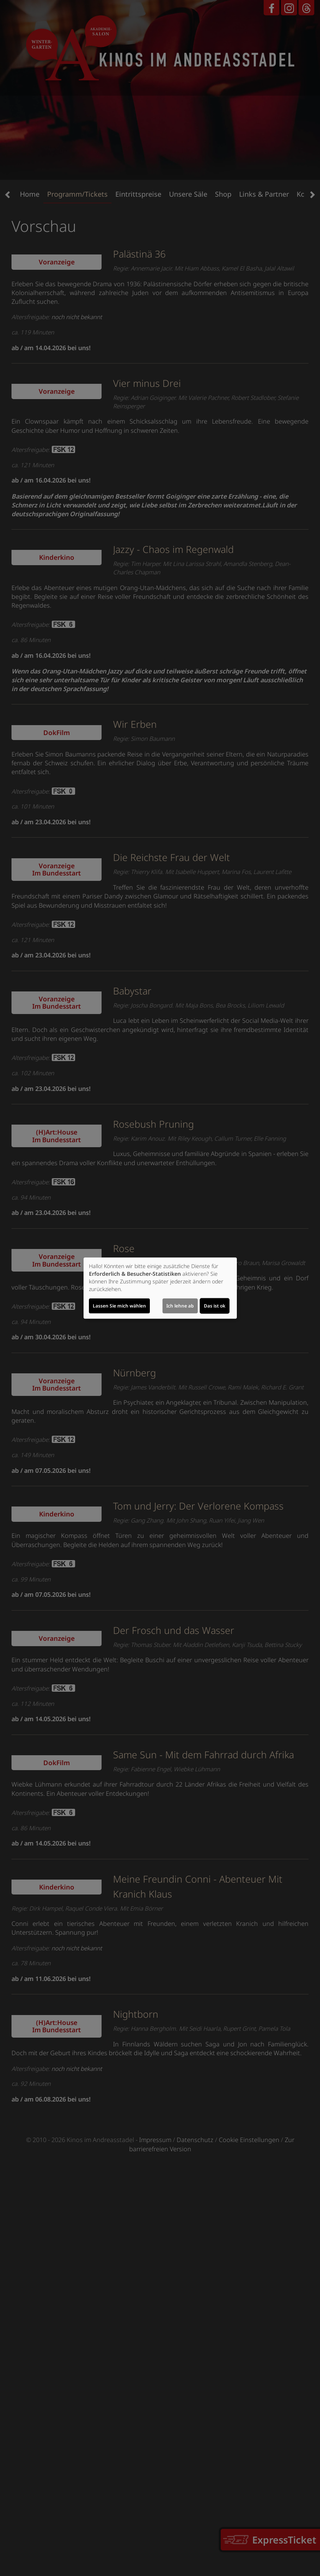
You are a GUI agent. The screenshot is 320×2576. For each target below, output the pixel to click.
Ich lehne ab (180, 1306)
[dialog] (160, 1288)
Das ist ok (214, 1306)
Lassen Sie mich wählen (119, 1306)
